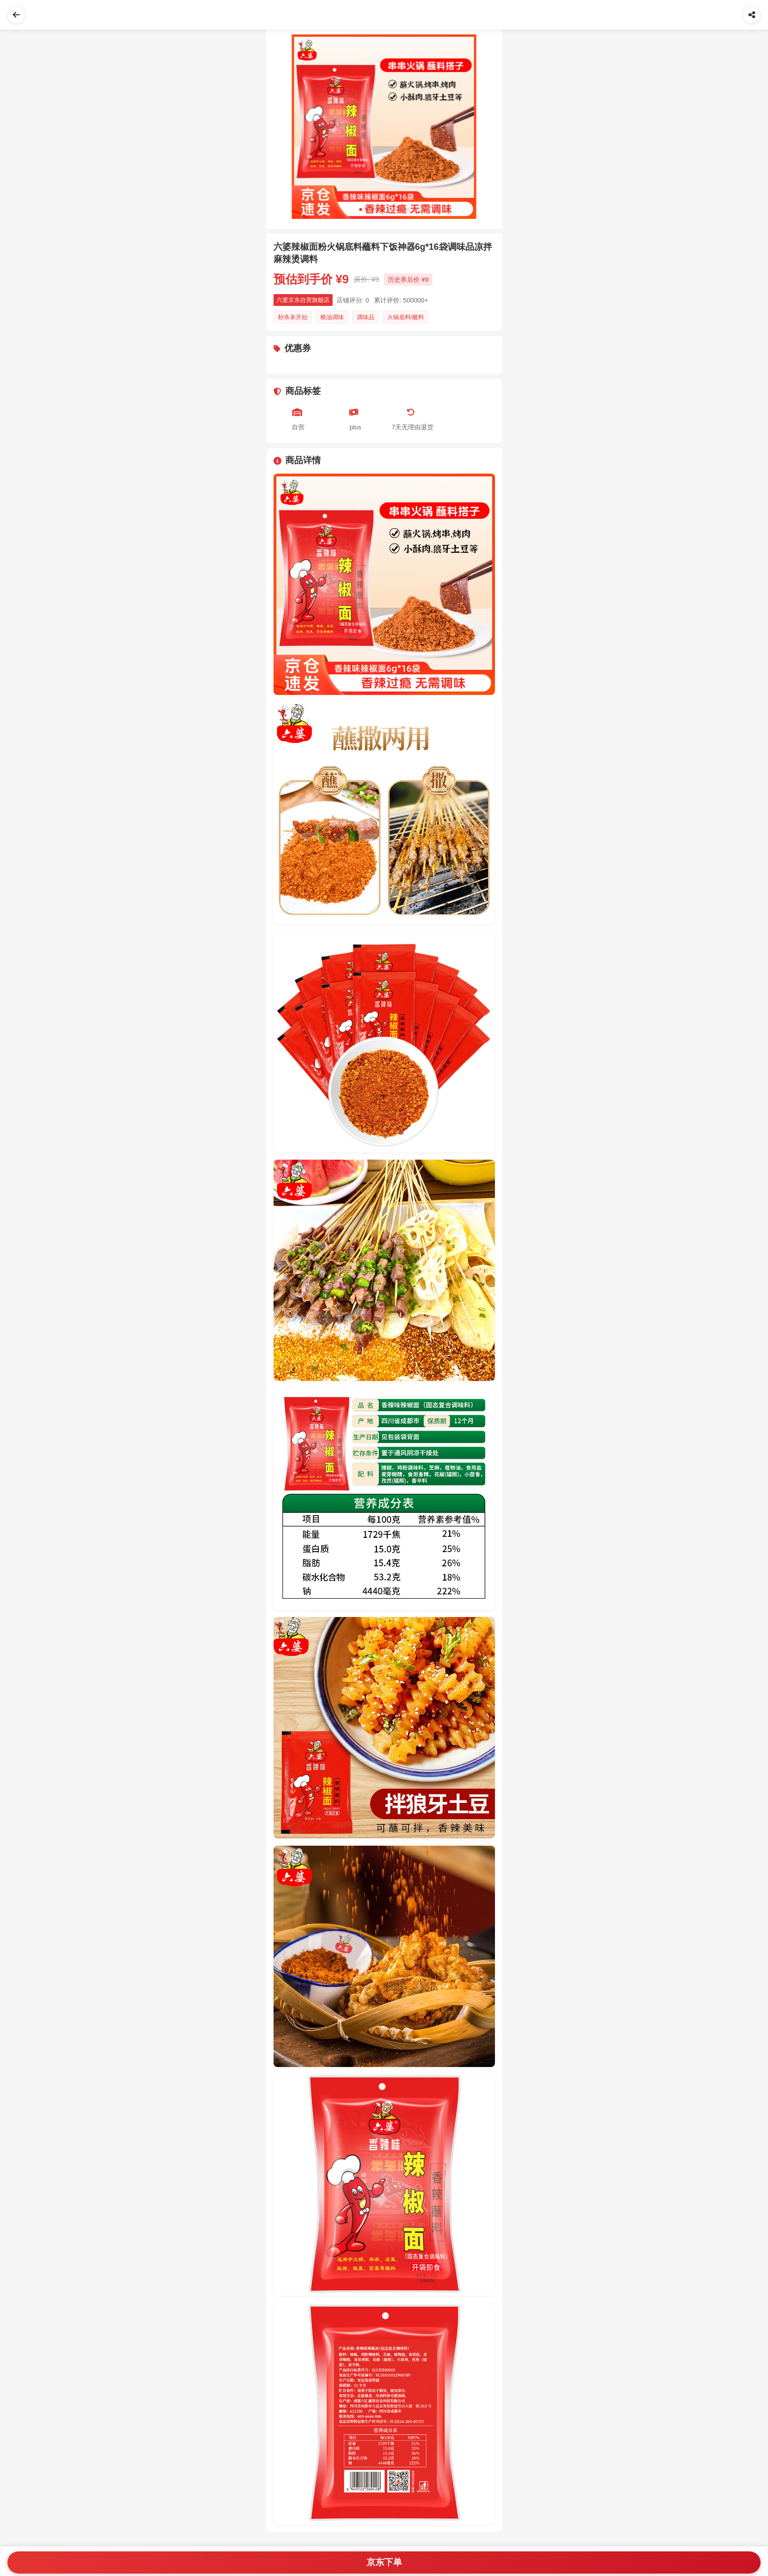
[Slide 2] (366, 209)
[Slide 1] (360, 209)
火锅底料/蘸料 (405, 317)
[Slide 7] (396, 209)
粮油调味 (332, 317)
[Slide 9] (407, 209)
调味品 (365, 317)
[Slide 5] (384, 209)
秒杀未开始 (292, 317)
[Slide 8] (401, 209)
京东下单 (384, 2562)
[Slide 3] (372, 209)
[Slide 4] (378, 209)
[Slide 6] (390, 209)
